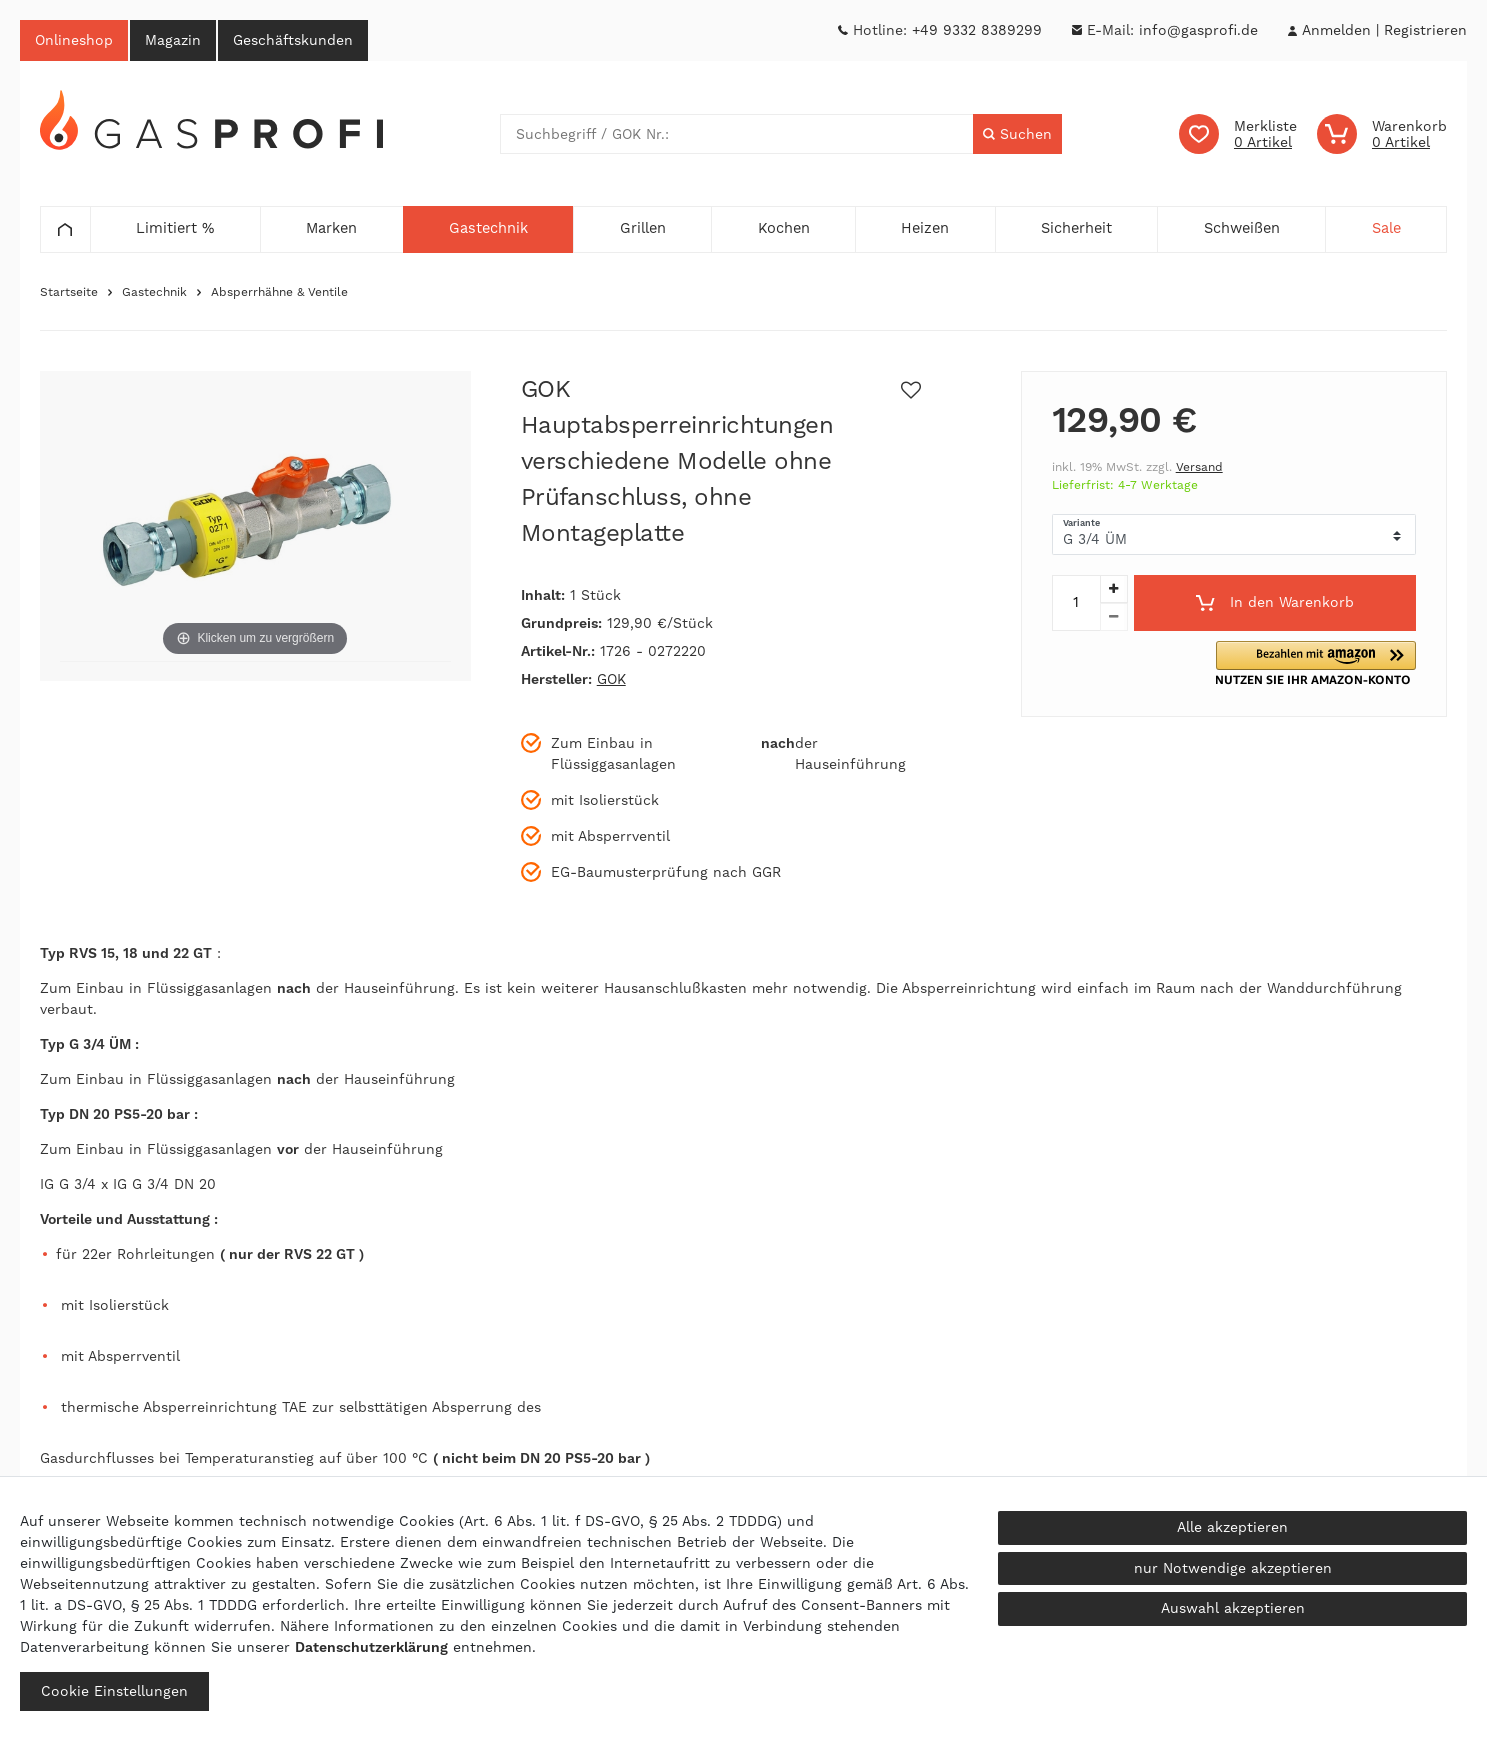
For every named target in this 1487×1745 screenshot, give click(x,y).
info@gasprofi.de (1198, 30)
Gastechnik (154, 292)
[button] (1327, 663)
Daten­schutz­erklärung (371, 1647)
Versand (1199, 467)
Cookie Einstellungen (114, 1691)
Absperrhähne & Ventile (279, 292)
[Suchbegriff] (737, 134)
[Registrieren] (1425, 30)
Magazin (173, 40)
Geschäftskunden (293, 40)
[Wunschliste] (1238, 134)
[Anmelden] (1336, 30)
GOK (611, 679)
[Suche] (1017, 134)
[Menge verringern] (1114, 617)
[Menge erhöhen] (1114, 589)
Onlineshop (74, 40)
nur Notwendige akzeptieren (1233, 1568)
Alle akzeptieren (1232, 1527)
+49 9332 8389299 (977, 30)
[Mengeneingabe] (1076, 603)
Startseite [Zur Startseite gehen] (69, 292)
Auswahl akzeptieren (1233, 1608)
